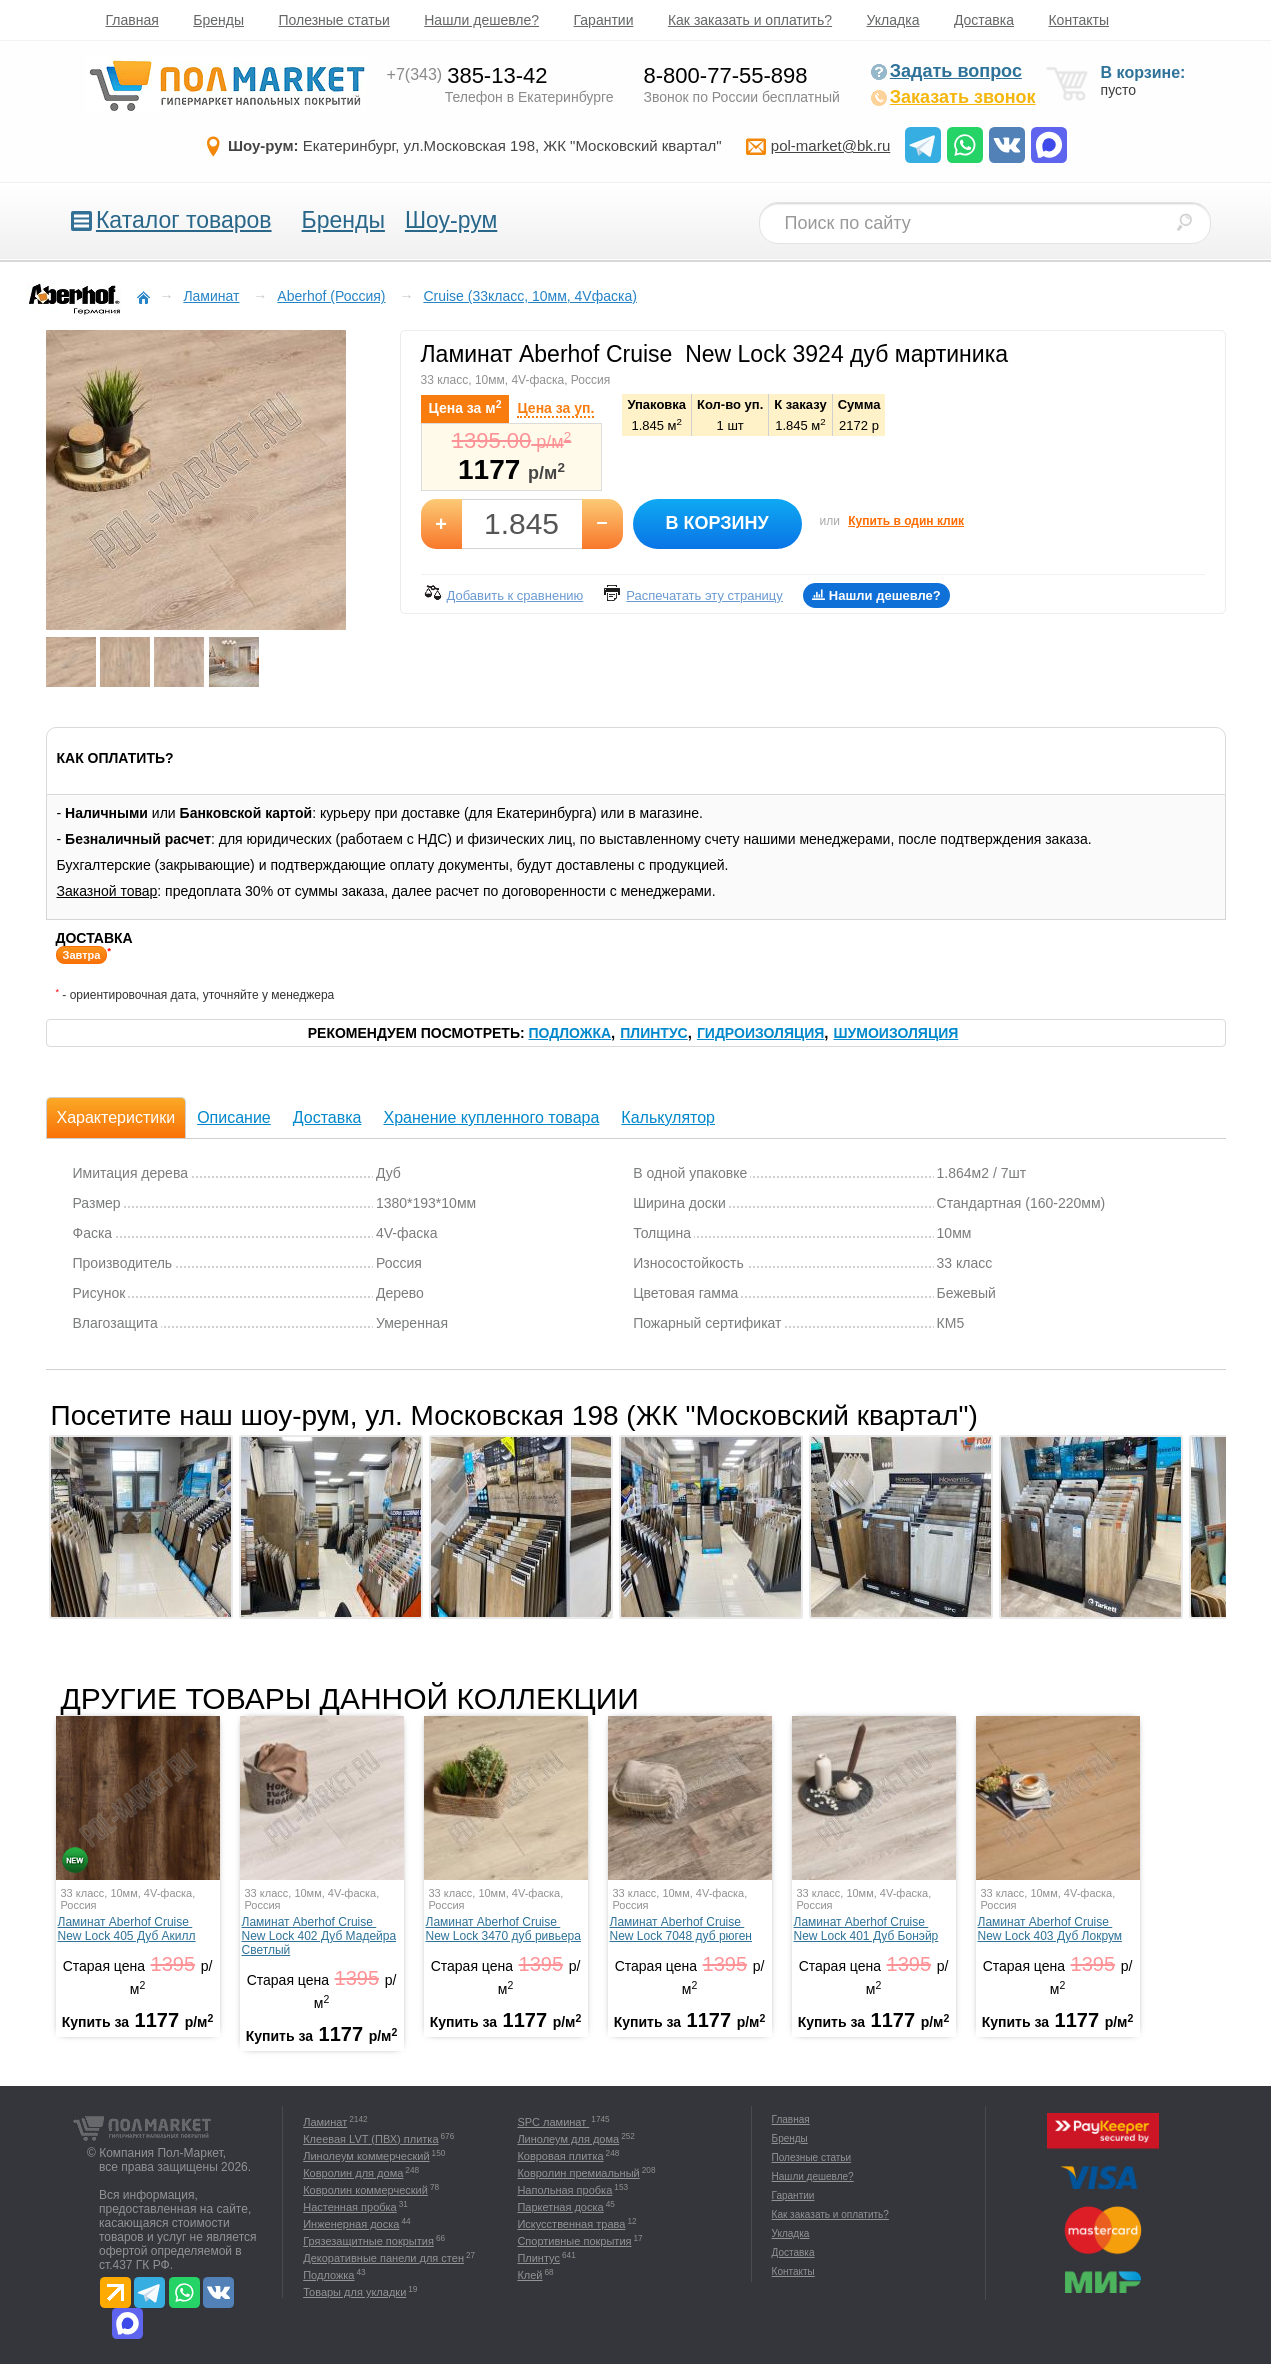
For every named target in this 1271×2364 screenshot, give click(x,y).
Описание (234, 1117)
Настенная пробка (350, 2207)
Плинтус (653, 1033)
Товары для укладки (354, 2292)
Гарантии (604, 20)
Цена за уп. (555, 408)
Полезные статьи (333, 20)
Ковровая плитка (560, 2156)
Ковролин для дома (353, 2173)
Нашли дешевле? (481, 20)
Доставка (984, 20)
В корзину (716, 523)
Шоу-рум (451, 220)
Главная (132, 20)
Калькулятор (668, 1117)
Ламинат (325, 2122)
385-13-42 (467, 75)
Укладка (893, 20)
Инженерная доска (351, 2224)
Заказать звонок (953, 97)
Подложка (570, 1033)
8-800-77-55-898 (726, 75)
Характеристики (116, 1117)
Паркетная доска (560, 2207)
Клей (529, 2275)
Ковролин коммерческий (365, 2190)
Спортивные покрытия (574, 2241)
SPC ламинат (553, 2122)
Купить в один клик (906, 521)
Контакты (1078, 20)
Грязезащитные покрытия (368, 2241)
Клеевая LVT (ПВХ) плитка (370, 2139)
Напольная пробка (564, 2190)
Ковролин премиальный (578, 2173)
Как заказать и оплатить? (750, 20)
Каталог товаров (184, 220)
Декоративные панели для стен (383, 2258)
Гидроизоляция (760, 1033)
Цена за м (465, 407)
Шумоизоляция (896, 1033)
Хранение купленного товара (491, 1117)
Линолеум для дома (568, 2139)
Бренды (218, 20)
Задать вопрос (946, 71)
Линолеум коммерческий (366, 2156)
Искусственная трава (571, 2224)
